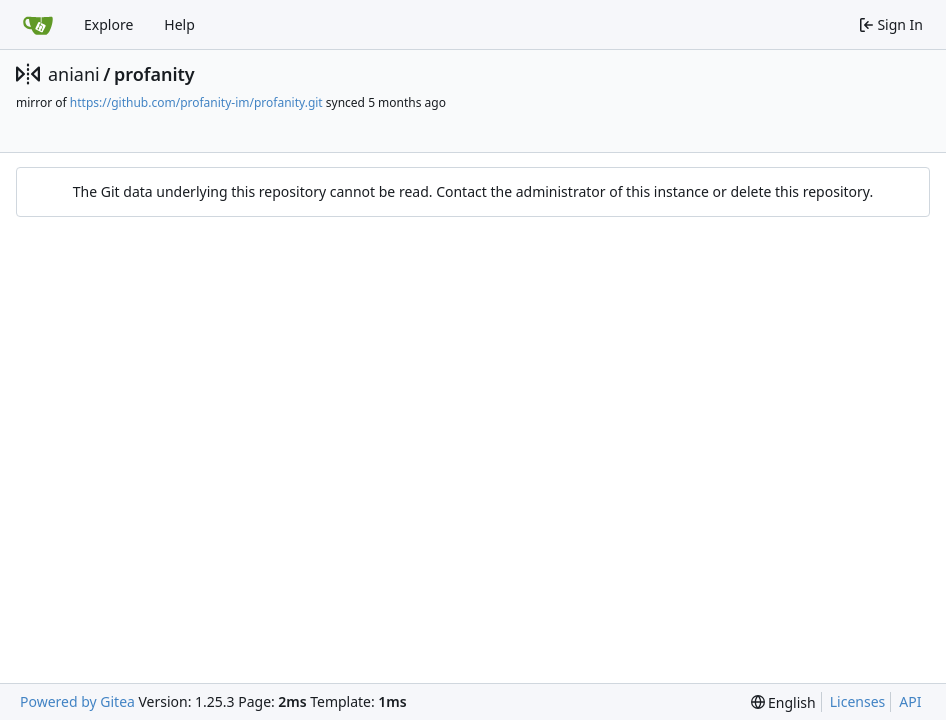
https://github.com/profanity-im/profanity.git (196, 102)
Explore (108, 24)
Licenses (858, 701)
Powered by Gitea (77, 701)
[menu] (783, 702)
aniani (74, 74)
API (910, 701)
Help (179, 24)
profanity (154, 74)
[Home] (38, 25)
